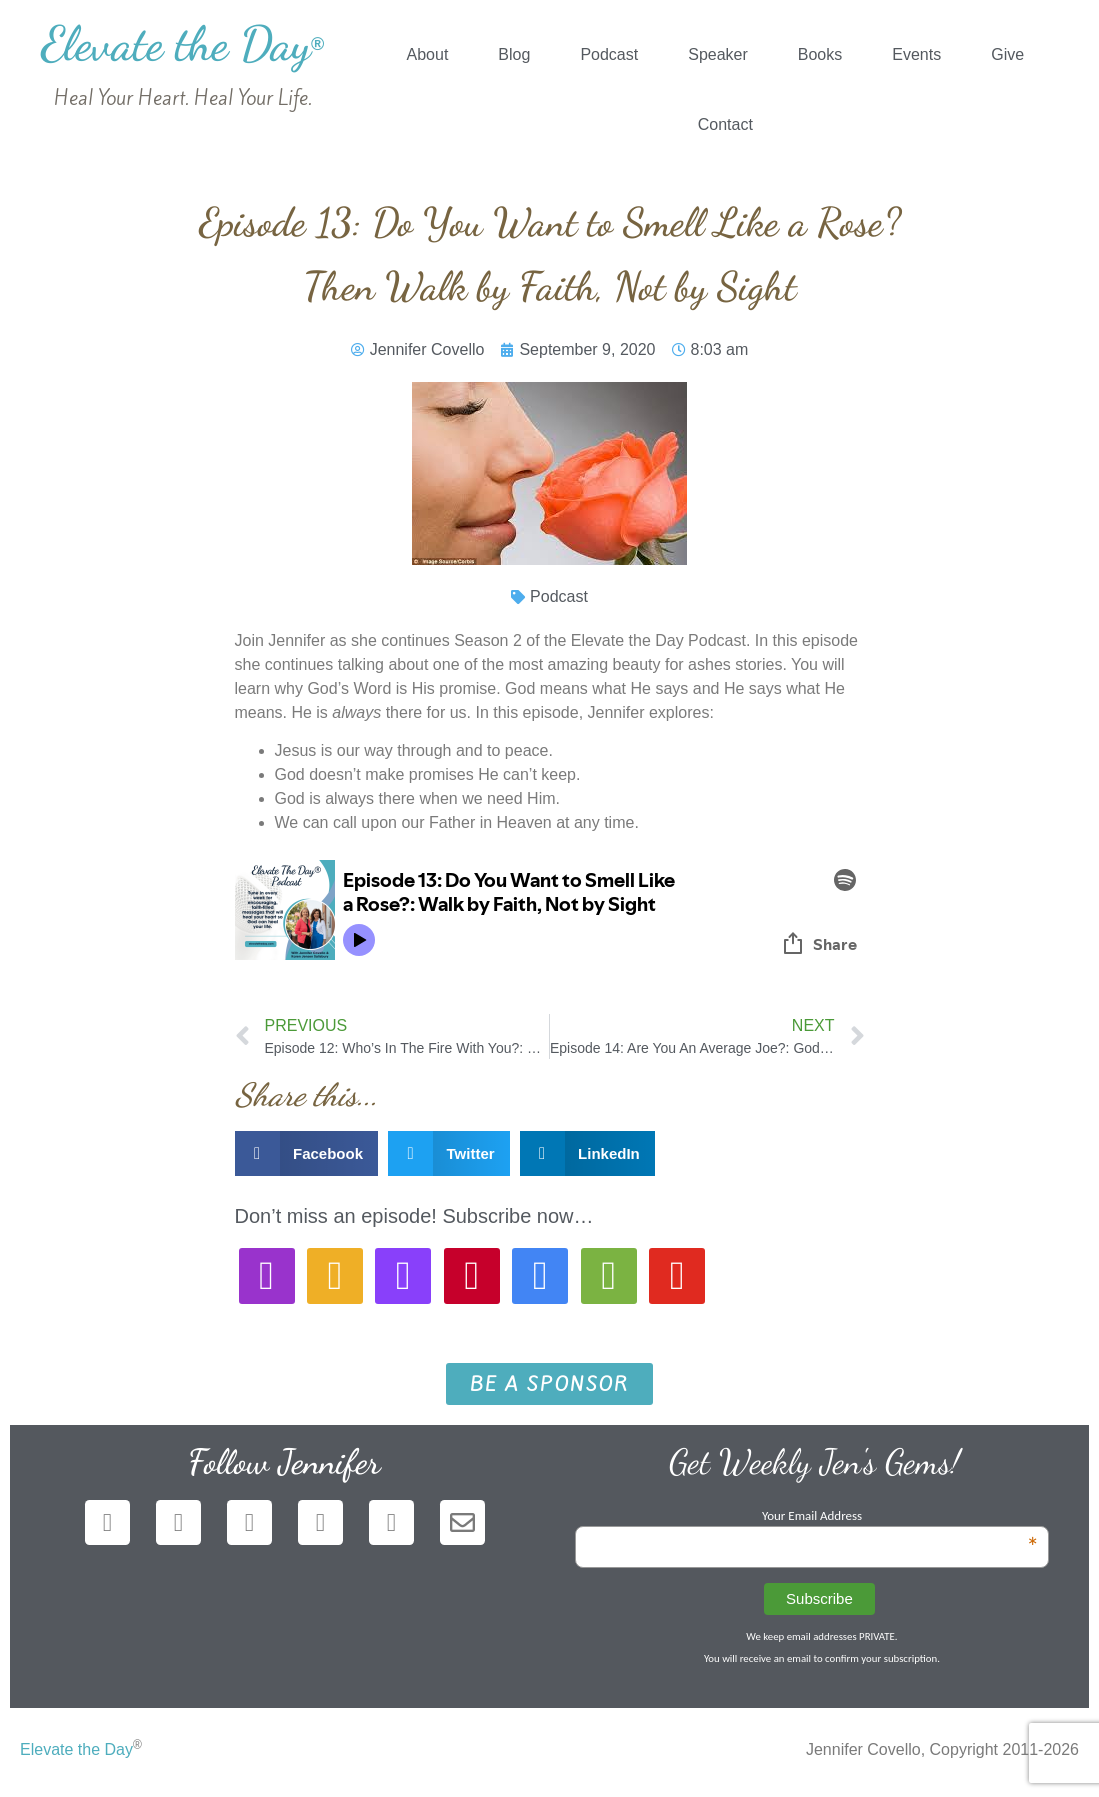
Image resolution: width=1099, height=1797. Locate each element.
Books (820, 54)
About (428, 54)
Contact (725, 124)
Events (916, 54)
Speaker (718, 54)
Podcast (609, 54)
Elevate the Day (182, 43)
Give (1007, 54)
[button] (307, 1153)
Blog (514, 54)
